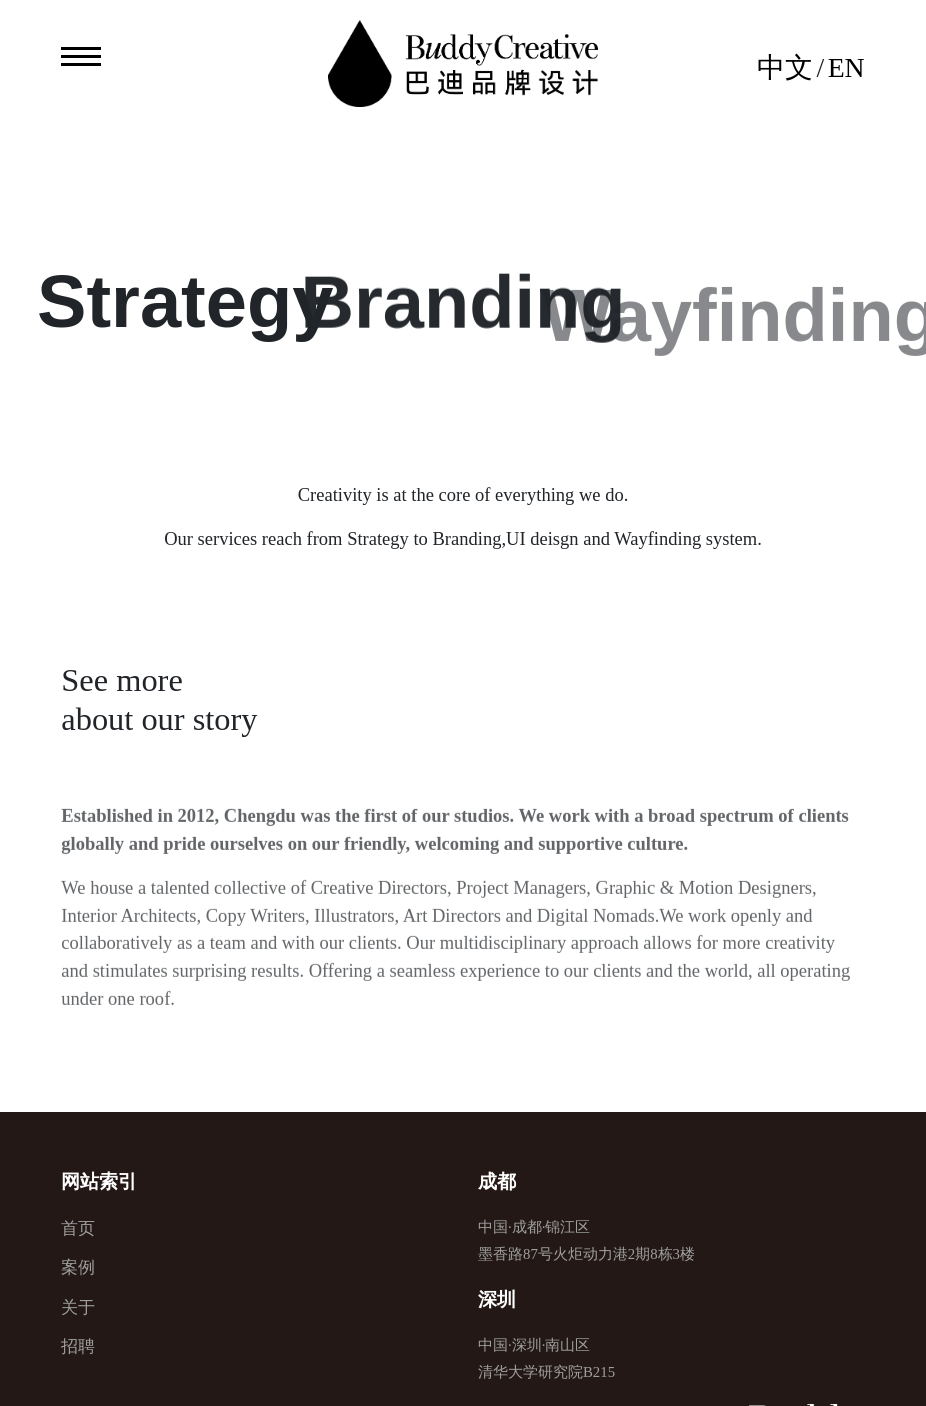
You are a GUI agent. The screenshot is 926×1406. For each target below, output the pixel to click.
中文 (785, 67)
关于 (78, 1307)
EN (846, 67)
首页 (78, 1228)
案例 (78, 1267)
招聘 (78, 1346)
